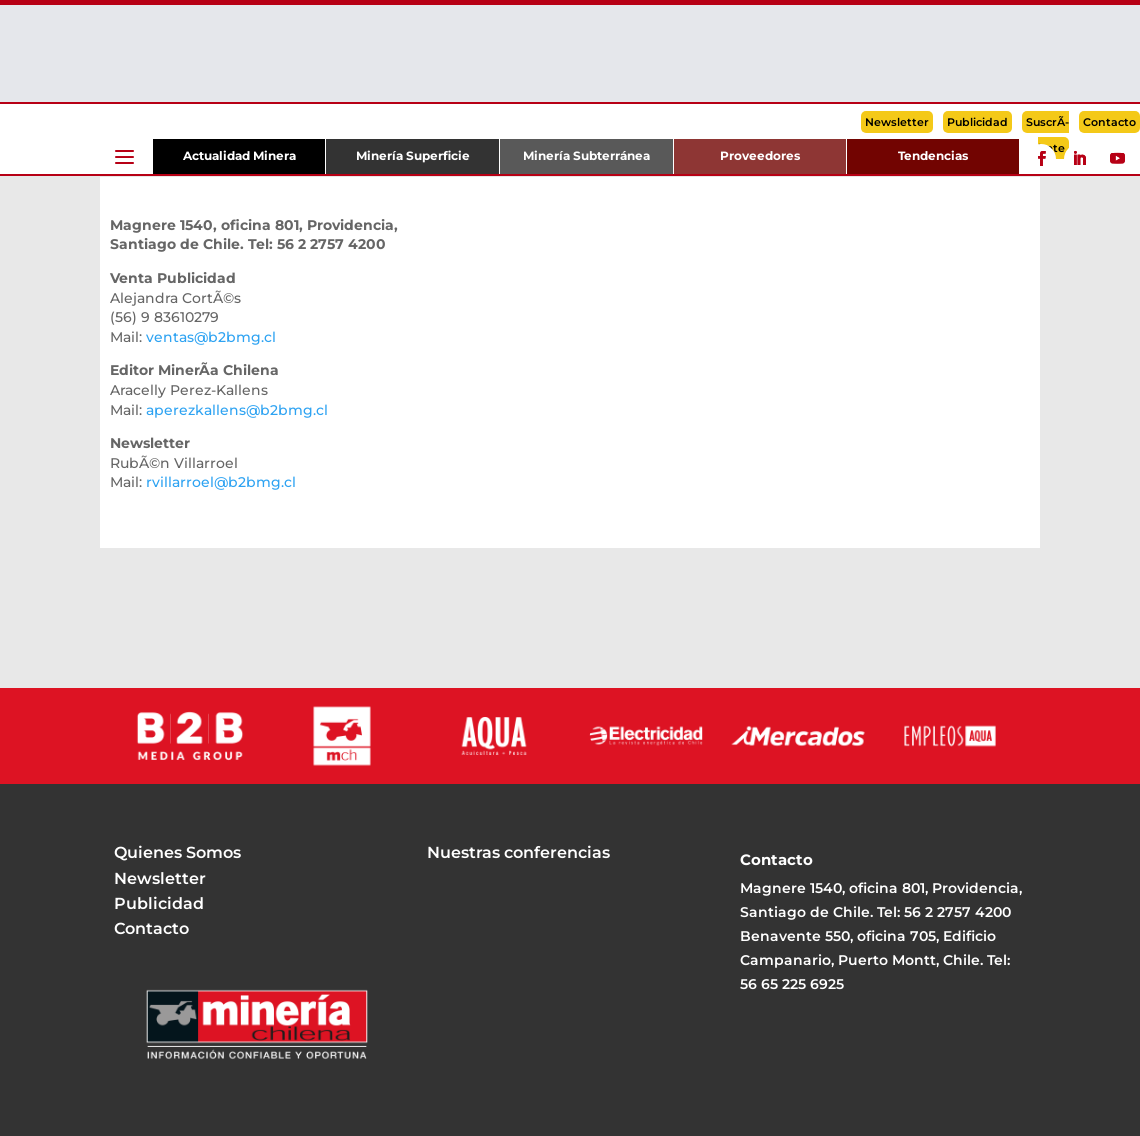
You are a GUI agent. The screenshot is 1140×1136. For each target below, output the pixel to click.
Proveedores (760, 156)
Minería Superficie (413, 156)
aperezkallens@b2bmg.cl (237, 410)
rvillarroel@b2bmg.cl (221, 482)
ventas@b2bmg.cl (211, 337)
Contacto (1109, 122)
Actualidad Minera (239, 156)
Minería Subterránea (586, 156)
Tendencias (933, 156)
